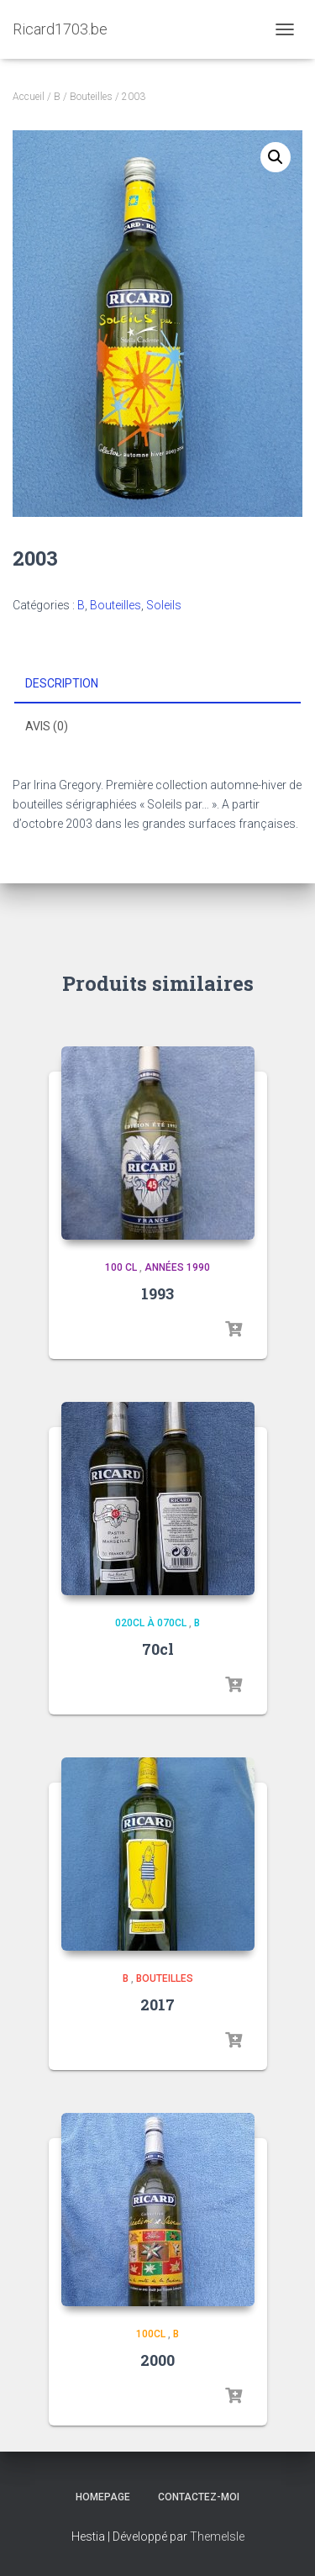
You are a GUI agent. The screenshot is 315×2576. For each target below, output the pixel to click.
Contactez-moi (198, 2497)
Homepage (103, 2497)
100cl (150, 2334)
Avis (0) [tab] (46, 726)
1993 (157, 1293)
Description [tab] (61, 683)
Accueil (29, 97)
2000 (157, 2360)
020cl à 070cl (150, 1623)
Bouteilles (91, 97)
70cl (158, 1649)
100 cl (121, 1267)
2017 (157, 2004)
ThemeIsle (217, 2536)
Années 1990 (177, 1267)
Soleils (163, 605)
